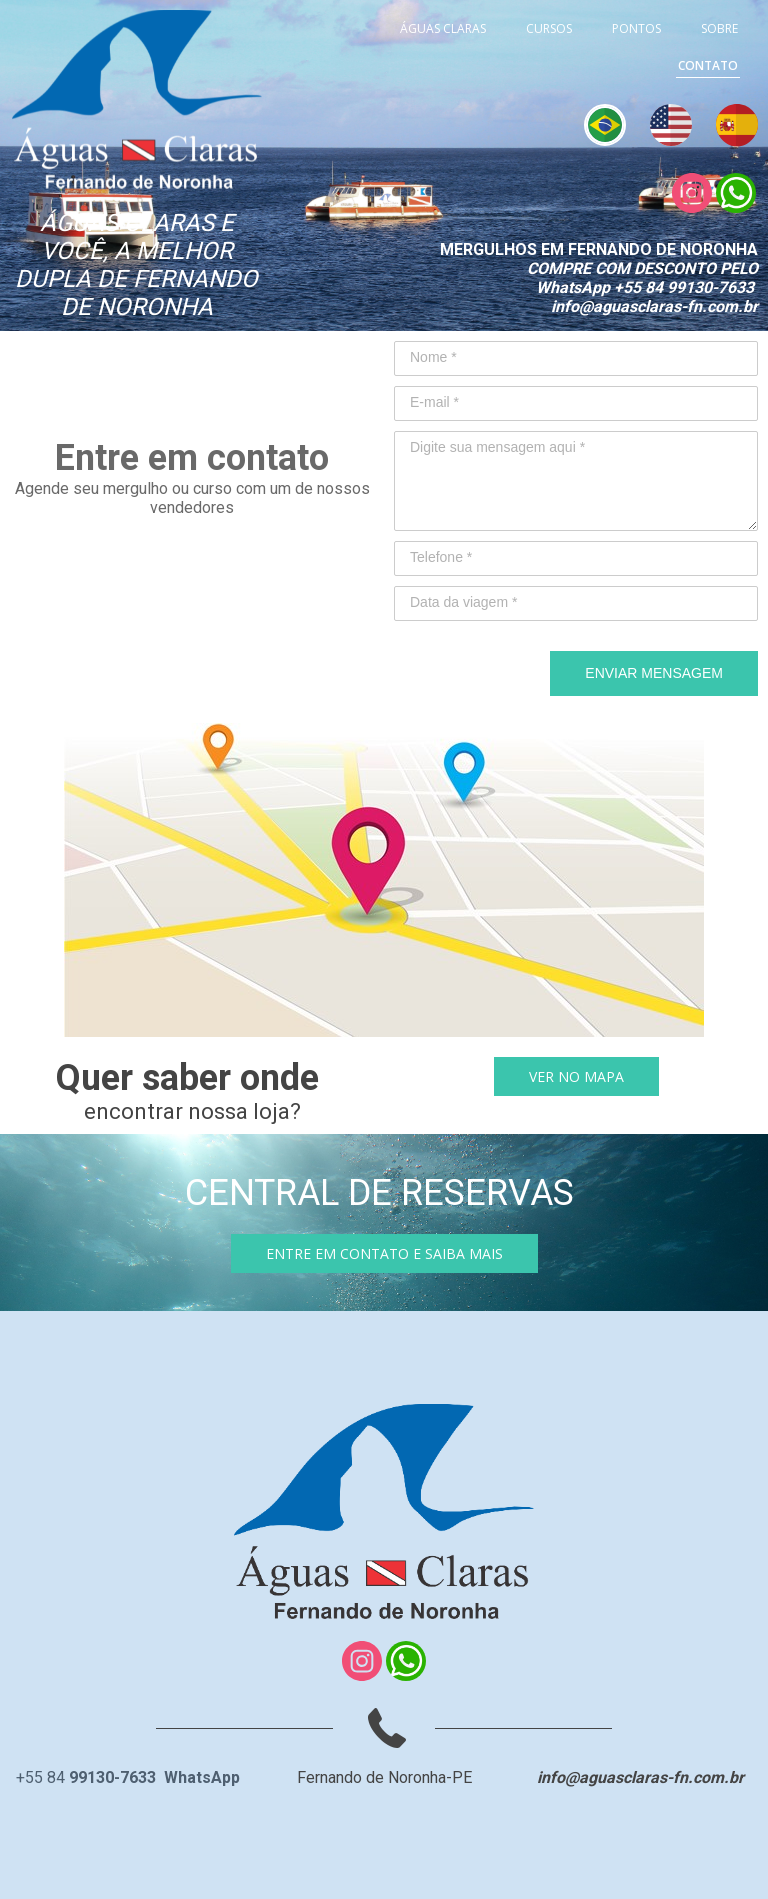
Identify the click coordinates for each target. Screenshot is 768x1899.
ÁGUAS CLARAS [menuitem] (443, 28)
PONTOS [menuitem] (636, 28)
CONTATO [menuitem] (708, 65)
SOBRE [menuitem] (719, 28)
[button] (576, 1076)
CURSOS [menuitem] (549, 28)
